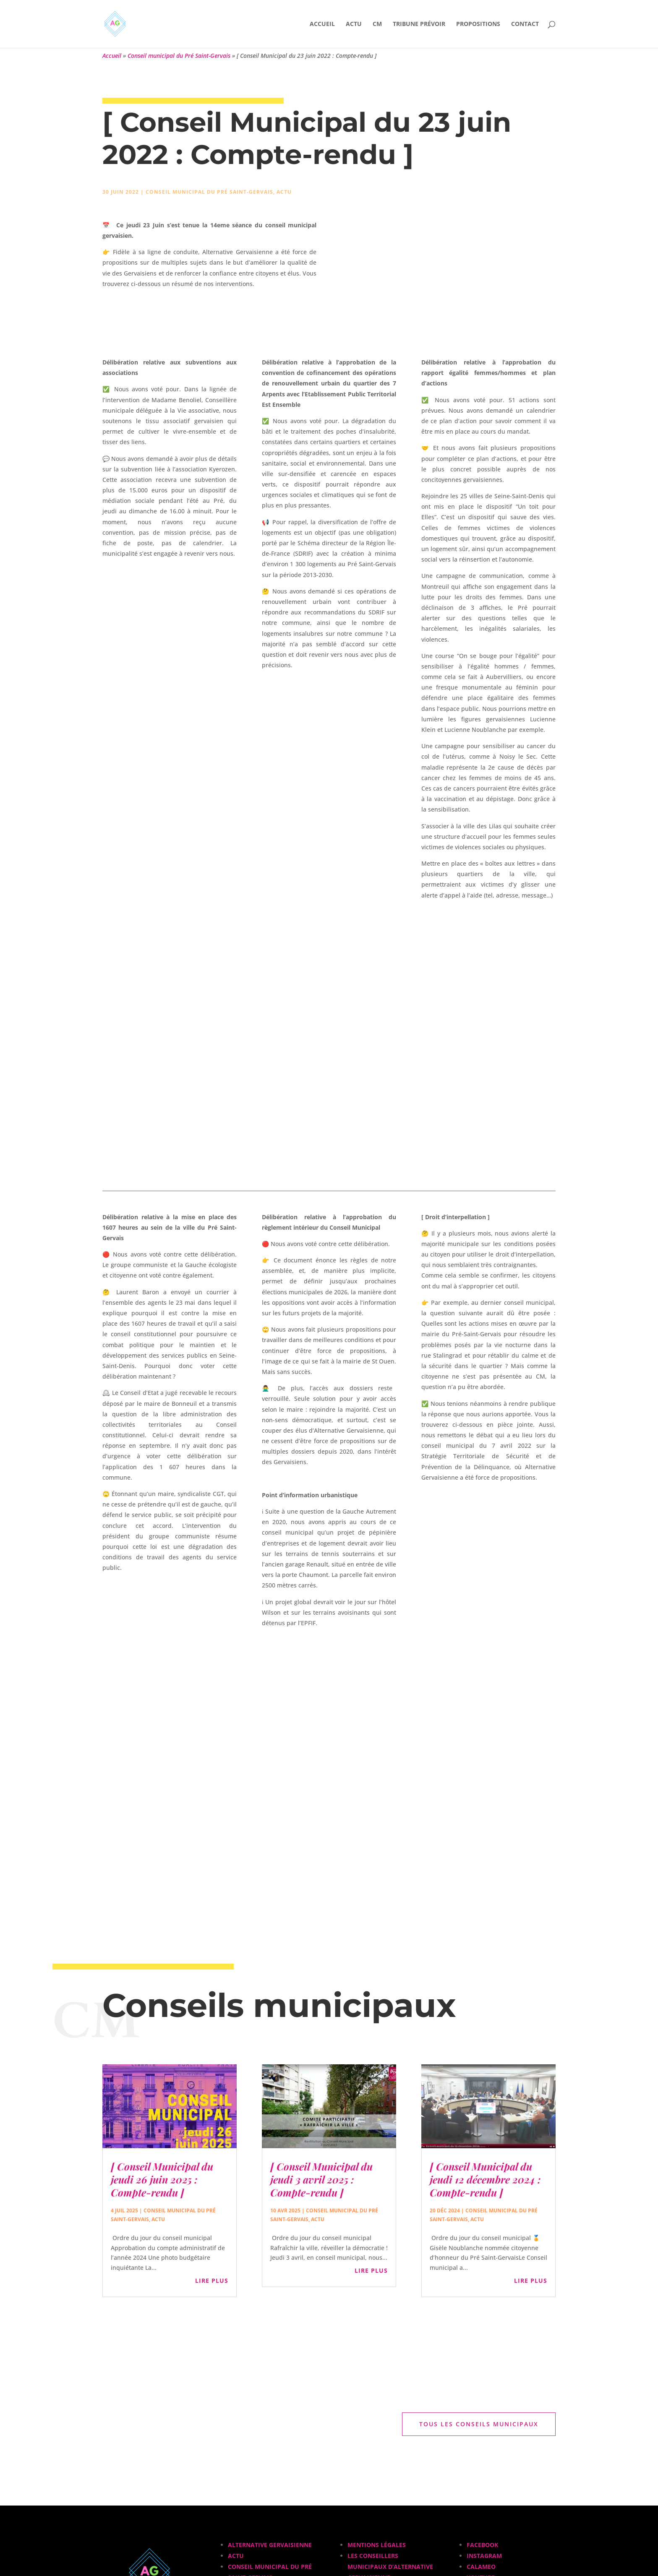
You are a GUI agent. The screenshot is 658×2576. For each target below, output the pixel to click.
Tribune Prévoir (419, 24)
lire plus (211, 2281)
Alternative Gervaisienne (270, 2545)
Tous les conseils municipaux (478, 2424)
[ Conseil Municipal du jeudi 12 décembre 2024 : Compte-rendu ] (485, 2179)
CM (377, 24)
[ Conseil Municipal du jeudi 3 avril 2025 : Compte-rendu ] (321, 2179)
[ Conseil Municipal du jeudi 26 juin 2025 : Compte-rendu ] (162, 2179)
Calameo (481, 2567)
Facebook (482, 2545)
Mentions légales (376, 2545)
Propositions (478, 24)
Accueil (322, 24)
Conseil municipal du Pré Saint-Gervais (179, 56)
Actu (354, 24)
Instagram (484, 2556)
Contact (525, 24)
